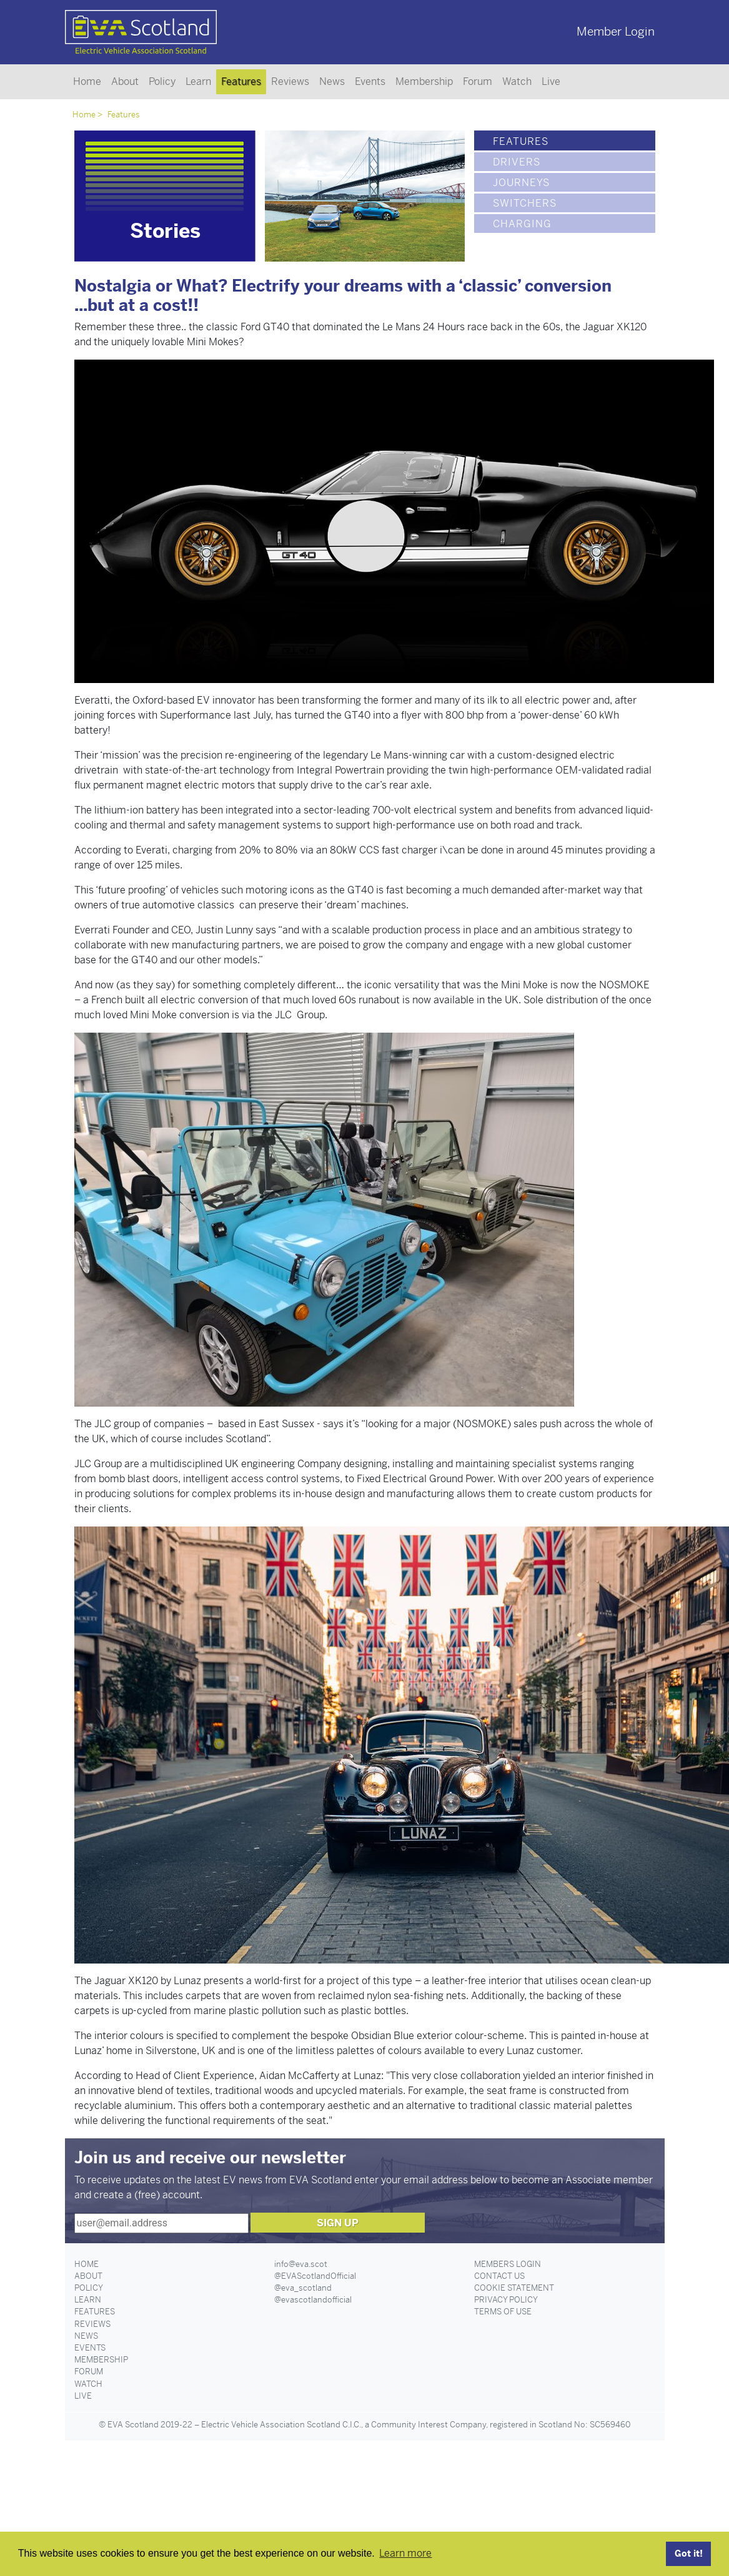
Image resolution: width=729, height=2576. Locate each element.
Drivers (516, 162)
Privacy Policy (506, 2299)
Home (87, 81)
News (332, 81)
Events (370, 81)
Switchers (525, 203)
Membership (424, 81)
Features (241, 81)
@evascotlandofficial (313, 2299)
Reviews (290, 81)
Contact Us (499, 2276)
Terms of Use (503, 2311)
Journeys (521, 182)
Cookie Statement (514, 2288)
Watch (517, 81)
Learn (198, 81)
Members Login (507, 2264)
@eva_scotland (303, 2288)
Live (551, 81)
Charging (522, 223)
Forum (477, 81)
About (125, 81)
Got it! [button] (689, 2553)
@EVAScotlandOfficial (315, 2276)
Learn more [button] (405, 2553)
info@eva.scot (300, 2264)
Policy (162, 81)
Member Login (616, 31)
